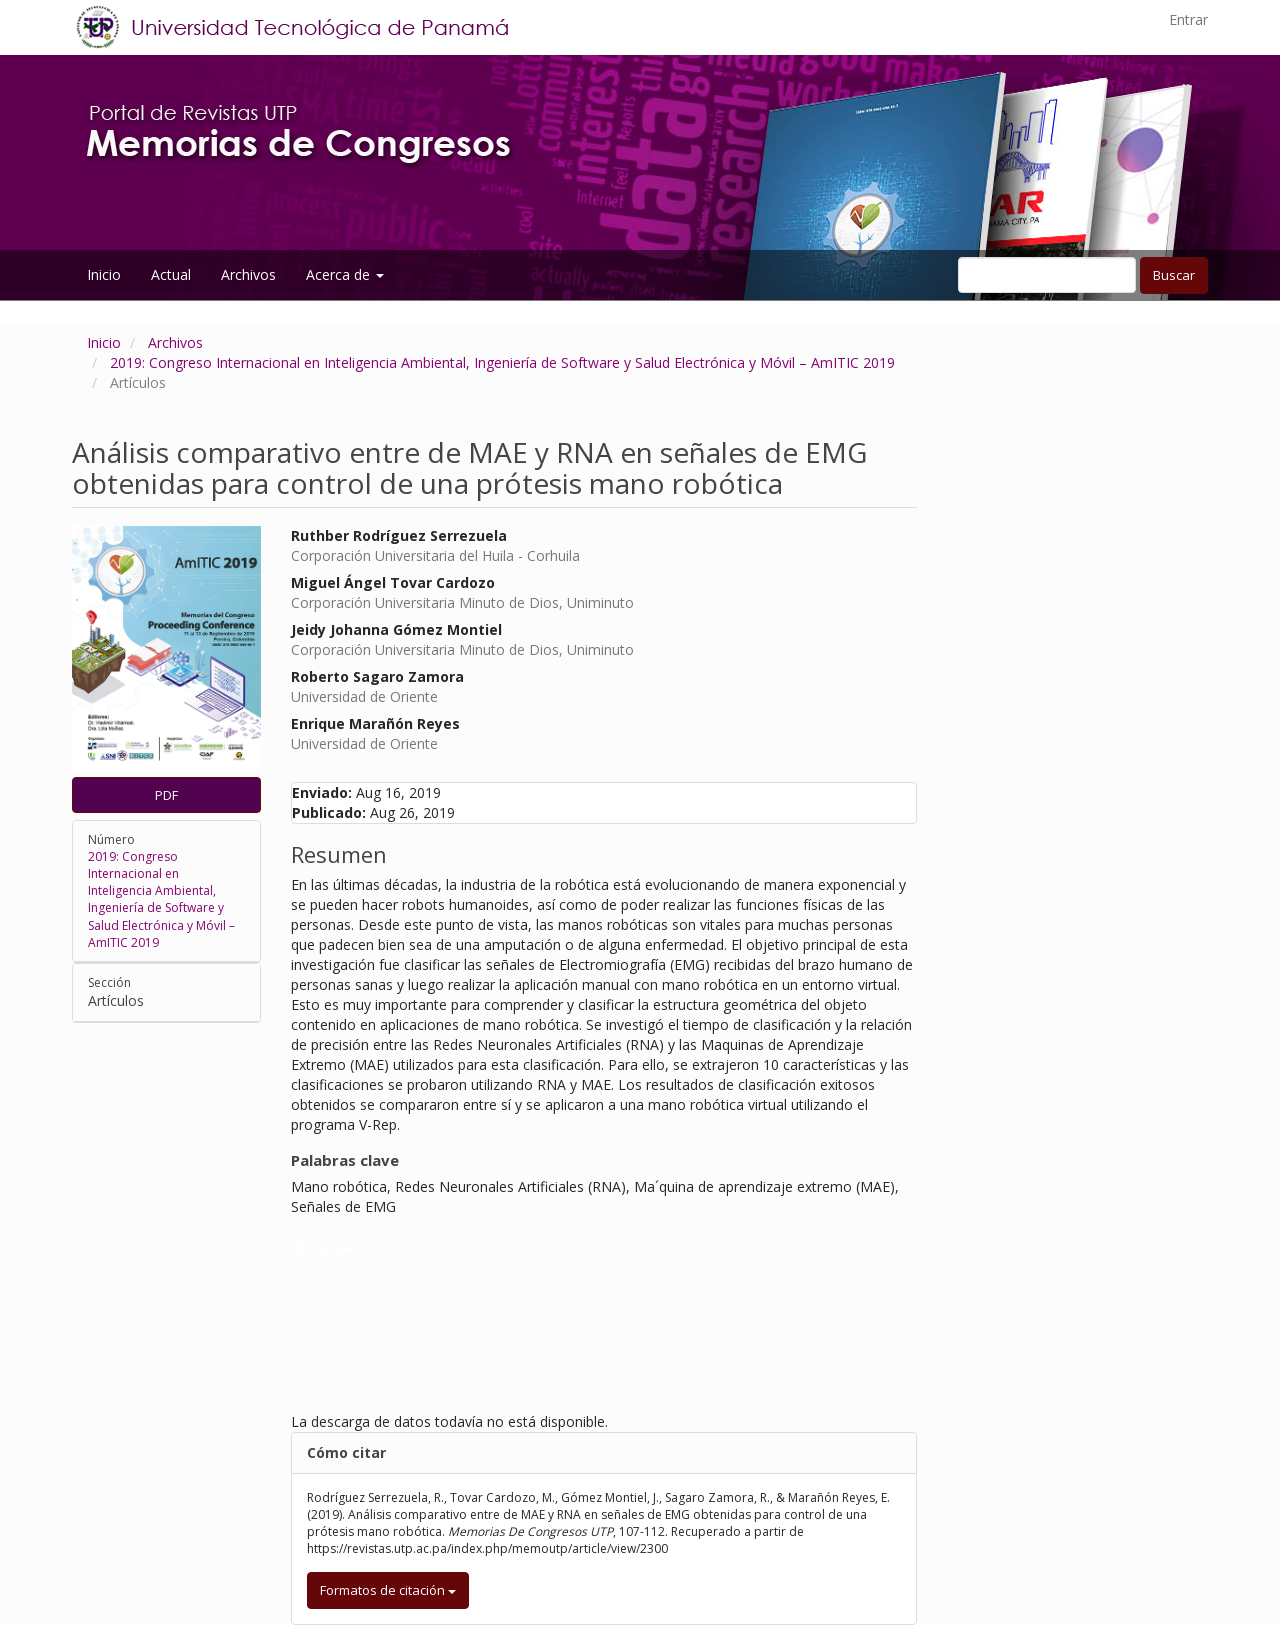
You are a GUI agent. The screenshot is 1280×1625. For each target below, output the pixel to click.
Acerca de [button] (345, 274)
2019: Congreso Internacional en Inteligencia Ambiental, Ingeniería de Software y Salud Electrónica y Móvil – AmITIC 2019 (502, 362)
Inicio (104, 274)
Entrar (1188, 19)
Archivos (248, 274)
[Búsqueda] (1047, 275)
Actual (171, 274)
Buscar (1174, 275)
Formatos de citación (388, 1590)
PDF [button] (166, 795)
